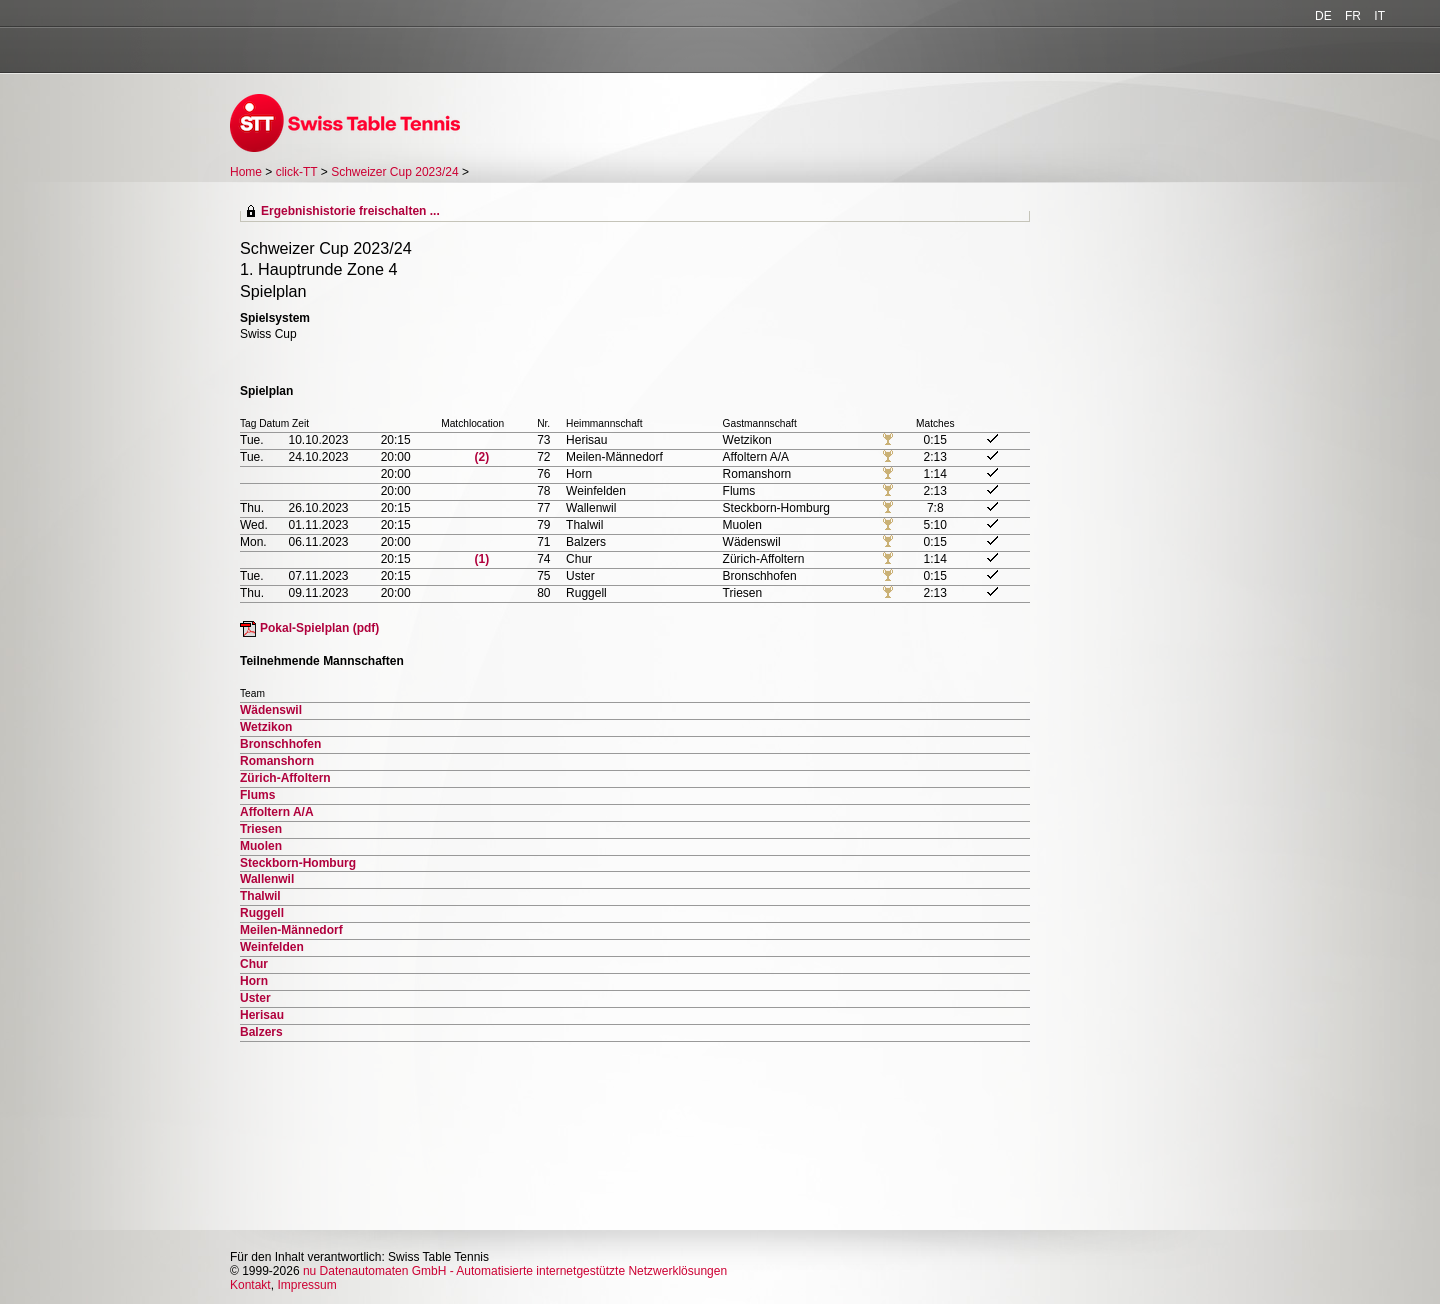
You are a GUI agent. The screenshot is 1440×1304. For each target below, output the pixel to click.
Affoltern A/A (277, 812)
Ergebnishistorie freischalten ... (350, 211)
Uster (255, 998)
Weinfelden (272, 947)
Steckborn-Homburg (298, 863)
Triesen (261, 829)
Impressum (306, 1285)
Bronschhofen (280, 744)
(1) (482, 559)
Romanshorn (277, 761)
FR (1353, 16)
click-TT (297, 172)
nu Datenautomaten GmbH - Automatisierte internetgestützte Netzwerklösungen (515, 1271)
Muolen (261, 846)
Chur (254, 964)
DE (1323, 16)
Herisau (262, 1015)
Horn (254, 981)
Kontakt (250, 1285)
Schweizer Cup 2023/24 (396, 172)
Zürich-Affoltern (285, 778)
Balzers (261, 1032)
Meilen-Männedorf (291, 930)
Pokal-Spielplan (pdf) (319, 628)
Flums (257, 795)
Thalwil (260, 896)
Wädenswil (271, 710)
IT (1379, 16)
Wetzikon (266, 727)
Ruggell (262, 913)
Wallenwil (267, 879)
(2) (482, 457)
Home (246, 172)
